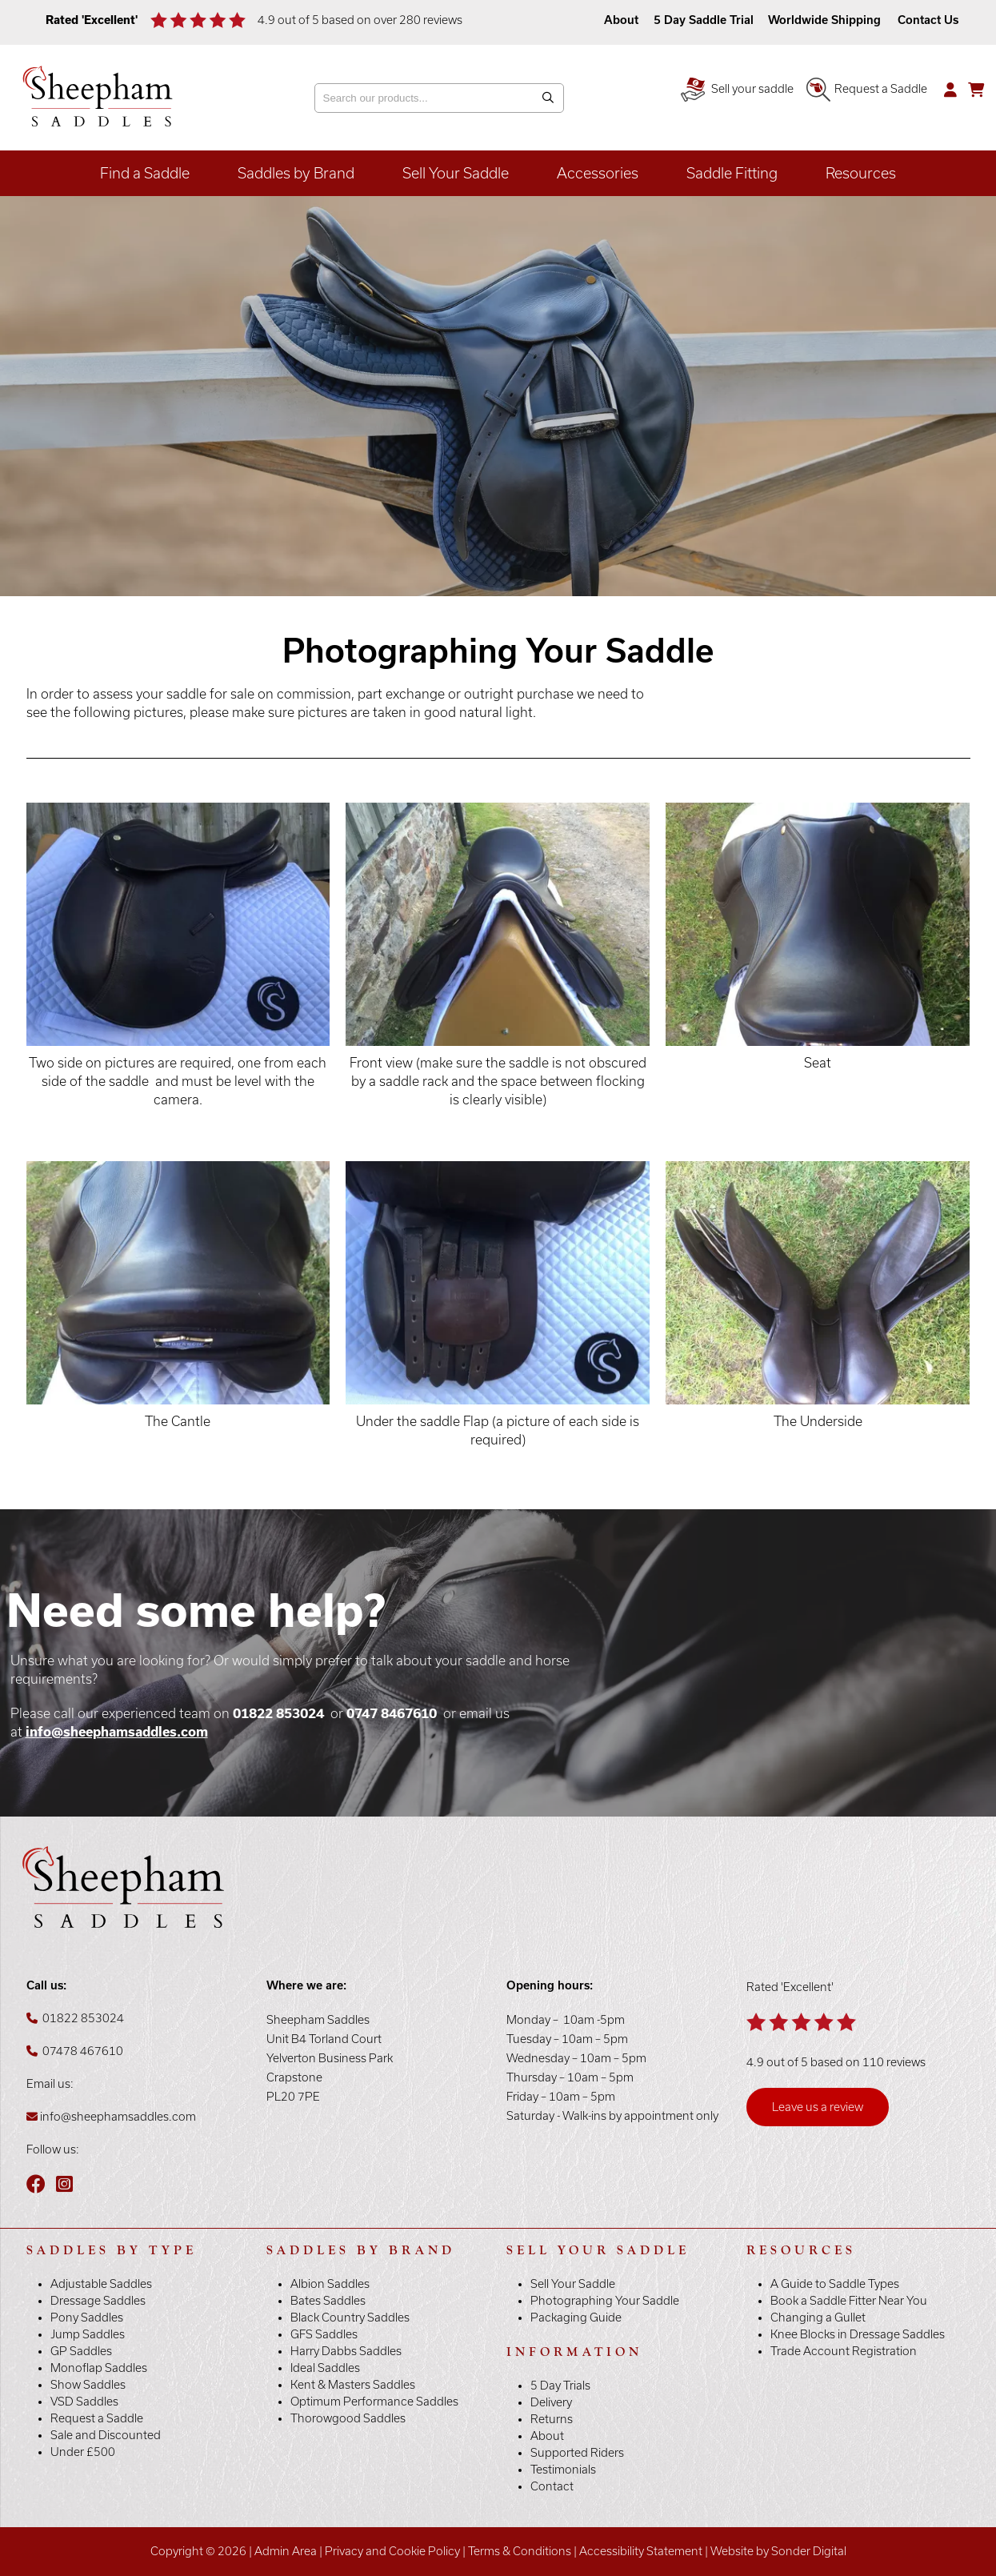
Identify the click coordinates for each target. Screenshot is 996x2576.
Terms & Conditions (519, 2551)
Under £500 (82, 2452)
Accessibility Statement (640, 2551)
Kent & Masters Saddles (352, 2384)
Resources (861, 173)
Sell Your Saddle (455, 173)
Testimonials (563, 2469)
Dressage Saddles (98, 2300)
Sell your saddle (737, 88)
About (623, 20)
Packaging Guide (576, 2317)
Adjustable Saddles (101, 2284)
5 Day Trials (560, 2385)
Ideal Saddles (325, 2368)
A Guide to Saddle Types (834, 2284)
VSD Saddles (84, 2401)
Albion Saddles (330, 2284)
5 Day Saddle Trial (704, 20)
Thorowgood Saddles (348, 2418)
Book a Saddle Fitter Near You (848, 2300)
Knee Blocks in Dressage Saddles (857, 2334)
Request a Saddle (866, 88)
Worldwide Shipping (824, 20)
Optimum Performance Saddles (374, 2401)
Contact (552, 2486)
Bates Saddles (328, 2300)
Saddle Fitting (732, 173)
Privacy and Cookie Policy (392, 2551)
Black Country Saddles (350, 2317)
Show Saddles (88, 2384)
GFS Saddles (324, 2334)
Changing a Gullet (818, 2317)
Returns (551, 2419)
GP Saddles (81, 2351)
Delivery (551, 2402)
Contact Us (928, 20)
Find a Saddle (145, 173)
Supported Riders (577, 2452)
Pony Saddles (86, 2317)
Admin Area (285, 2551)
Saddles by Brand (296, 173)
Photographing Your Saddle (604, 2300)
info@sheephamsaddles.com (117, 1732)
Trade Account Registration (843, 2351)
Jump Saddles (87, 2334)
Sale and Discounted (105, 2435)
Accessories (597, 173)
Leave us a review (817, 2107)
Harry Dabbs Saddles (346, 2351)
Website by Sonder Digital (778, 2551)
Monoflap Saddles (98, 2368)
